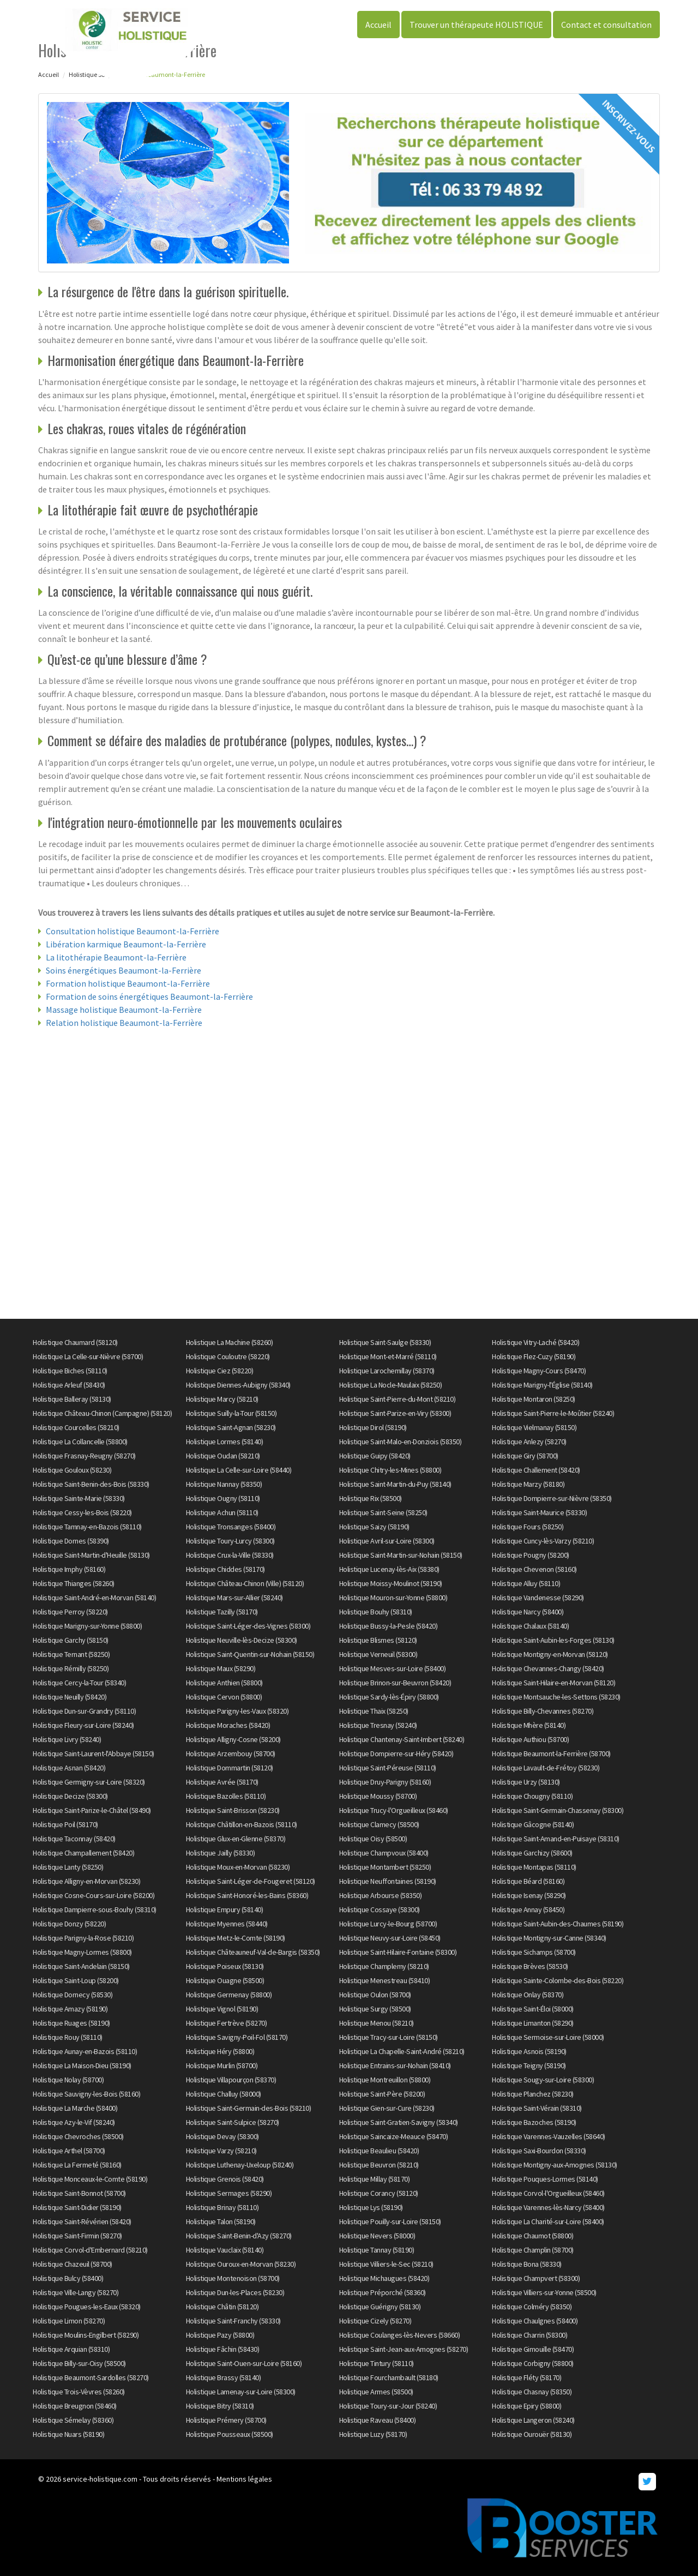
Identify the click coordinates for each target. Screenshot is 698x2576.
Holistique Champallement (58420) (83, 1853)
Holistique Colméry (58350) (531, 2306)
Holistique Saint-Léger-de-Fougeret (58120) (250, 1881)
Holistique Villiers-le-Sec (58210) (386, 2264)
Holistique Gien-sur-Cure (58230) (387, 2108)
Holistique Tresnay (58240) (378, 1725)
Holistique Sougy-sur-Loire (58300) (543, 2080)
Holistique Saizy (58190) (374, 1527)
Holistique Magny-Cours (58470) (539, 1371)
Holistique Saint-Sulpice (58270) (232, 2122)
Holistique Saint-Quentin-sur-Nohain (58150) (250, 1654)
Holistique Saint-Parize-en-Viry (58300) (395, 1413)
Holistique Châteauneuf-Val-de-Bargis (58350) (253, 1952)
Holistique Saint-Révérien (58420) (82, 2221)
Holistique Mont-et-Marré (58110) (388, 1356)
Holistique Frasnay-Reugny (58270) (84, 1456)
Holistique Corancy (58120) (378, 2193)
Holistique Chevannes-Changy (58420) (548, 1668)
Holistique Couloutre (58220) (228, 1356)
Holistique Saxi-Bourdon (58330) (539, 2150)
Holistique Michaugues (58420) (384, 2278)
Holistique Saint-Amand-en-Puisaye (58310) (555, 1839)
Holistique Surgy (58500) (375, 2009)
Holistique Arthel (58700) (69, 2150)
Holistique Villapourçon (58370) (231, 2080)
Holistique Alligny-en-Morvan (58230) (86, 1881)
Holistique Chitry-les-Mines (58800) (390, 1470)
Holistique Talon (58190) (221, 2221)
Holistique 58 (87, 74)
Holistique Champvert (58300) (536, 2278)
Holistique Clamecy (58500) (379, 1824)
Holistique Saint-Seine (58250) (383, 1512)
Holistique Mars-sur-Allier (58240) (234, 1597)
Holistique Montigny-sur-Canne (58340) (549, 1938)
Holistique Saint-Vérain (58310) (537, 2108)
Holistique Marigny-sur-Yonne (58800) (87, 1626)
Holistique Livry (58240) (67, 1739)
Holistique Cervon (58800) (224, 1697)
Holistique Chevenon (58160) (534, 1569)
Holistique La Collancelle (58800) (80, 1441)
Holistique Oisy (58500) (373, 1839)
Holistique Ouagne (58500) (225, 1980)
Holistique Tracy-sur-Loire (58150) (388, 2037)
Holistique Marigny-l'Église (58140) (542, 1385)
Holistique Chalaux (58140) (530, 1626)
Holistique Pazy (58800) (220, 2335)
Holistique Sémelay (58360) (73, 2420)
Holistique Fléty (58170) (526, 2377)
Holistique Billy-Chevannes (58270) (542, 1711)
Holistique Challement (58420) (536, 1470)
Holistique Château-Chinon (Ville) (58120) (245, 1583)
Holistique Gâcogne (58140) (533, 1824)
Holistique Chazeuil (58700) (72, 2264)
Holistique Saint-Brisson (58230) (233, 1810)
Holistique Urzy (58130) (526, 1782)
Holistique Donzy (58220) (69, 1924)
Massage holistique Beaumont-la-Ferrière (124, 1009)
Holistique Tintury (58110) (376, 2363)
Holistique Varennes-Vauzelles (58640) (548, 2136)
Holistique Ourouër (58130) (531, 2434)
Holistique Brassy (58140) (223, 2377)
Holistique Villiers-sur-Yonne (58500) (544, 2292)
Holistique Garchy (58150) (71, 1640)
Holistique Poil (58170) (65, 1824)
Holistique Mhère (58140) (528, 1725)
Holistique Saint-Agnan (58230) (231, 1427)
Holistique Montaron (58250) (533, 1399)
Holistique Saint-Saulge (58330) (385, 1342)
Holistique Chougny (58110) (532, 1796)
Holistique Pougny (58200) (530, 1555)
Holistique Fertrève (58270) (226, 2023)
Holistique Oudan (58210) (223, 1456)
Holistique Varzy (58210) (221, 2150)
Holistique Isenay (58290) (529, 1895)
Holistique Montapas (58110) (534, 1867)
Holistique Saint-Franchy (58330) (233, 2321)
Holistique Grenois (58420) (225, 2179)
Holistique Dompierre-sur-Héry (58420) (396, 1753)
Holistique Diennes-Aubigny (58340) (238, 1385)
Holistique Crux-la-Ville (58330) (230, 1555)
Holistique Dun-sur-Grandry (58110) (84, 1711)
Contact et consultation (606, 24)
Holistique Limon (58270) (69, 2321)
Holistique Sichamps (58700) (534, 1952)
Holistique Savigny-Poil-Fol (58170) (237, 2037)
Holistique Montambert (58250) (385, 1867)
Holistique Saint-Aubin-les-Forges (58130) (553, 1640)
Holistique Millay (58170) (374, 2179)
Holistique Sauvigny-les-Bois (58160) (86, 2094)
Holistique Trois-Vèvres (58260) (79, 2392)
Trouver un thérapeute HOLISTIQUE (476, 24)
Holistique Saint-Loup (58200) (76, 1980)
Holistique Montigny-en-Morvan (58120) (550, 1654)
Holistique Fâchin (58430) (223, 2349)
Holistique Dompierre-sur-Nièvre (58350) (552, 1498)
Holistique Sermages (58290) (229, 2193)
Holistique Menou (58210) (376, 2023)
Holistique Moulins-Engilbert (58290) (86, 2335)
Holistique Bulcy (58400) (68, 2278)
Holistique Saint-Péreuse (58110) (387, 1768)
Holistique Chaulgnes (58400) (534, 2321)
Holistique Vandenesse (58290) (538, 1597)
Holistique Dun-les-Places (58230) (235, 2292)
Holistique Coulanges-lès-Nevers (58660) (399, 2335)
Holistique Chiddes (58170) (225, 1569)
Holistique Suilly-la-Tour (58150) (231, 1413)
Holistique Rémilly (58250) (71, 1668)
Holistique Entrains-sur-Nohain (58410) (395, 2065)
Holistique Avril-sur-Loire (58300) (387, 1541)
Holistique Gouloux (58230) (72, 1470)
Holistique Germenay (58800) (229, 1994)
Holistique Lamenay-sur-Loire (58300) (241, 2392)
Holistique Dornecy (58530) (72, 1994)
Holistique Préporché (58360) (382, 2292)
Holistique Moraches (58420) (228, 1725)
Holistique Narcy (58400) (527, 1612)
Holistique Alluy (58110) (526, 1583)
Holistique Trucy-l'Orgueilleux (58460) (393, 1810)
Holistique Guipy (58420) (375, 1456)
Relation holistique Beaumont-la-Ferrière (124, 1022)
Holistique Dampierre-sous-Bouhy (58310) (95, 1909)
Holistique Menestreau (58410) (384, 1980)
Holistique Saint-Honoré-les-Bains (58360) (247, 1895)
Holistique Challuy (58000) (223, 2094)
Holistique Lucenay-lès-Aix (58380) (389, 1569)
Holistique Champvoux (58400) (384, 1853)
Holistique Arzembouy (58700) (230, 1753)
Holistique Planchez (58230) (533, 2094)
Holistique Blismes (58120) (378, 1640)
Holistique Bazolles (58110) (226, 1796)
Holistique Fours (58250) (527, 1527)
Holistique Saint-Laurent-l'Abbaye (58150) (93, 1753)
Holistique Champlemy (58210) (384, 1966)
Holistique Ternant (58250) (71, 1654)
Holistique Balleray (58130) (72, 1399)
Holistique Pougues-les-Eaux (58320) (87, 2306)
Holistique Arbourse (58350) (380, 1895)
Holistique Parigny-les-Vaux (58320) (237, 1711)
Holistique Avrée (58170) (222, 1782)
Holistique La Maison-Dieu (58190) (82, 2065)
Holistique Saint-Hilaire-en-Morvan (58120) (553, 1683)
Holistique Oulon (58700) (375, 1994)
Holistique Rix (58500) (370, 1498)
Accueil (378, 24)
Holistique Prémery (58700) (226, 2420)
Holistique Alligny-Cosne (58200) (233, 1739)
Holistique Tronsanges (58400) (231, 1527)
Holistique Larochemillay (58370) (387, 1371)
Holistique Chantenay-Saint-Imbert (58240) (402, 1739)
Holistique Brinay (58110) (222, 2207)
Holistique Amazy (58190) (70, 2009)
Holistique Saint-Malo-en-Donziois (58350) (400, 1441)
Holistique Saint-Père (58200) (382, 2094)
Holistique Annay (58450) (528, 1909)
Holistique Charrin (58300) (529, 2335)
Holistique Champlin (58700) (533, 2250)
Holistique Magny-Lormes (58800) (82, 1952)
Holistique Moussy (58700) (378, 1796)
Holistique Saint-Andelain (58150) (81, 1966)
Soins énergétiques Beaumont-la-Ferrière (123, 970)
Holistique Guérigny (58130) (380, 2306)
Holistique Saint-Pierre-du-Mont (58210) (397, 1399)
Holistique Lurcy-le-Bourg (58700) (388, 1924)
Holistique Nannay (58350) (224, 1484)
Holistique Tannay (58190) (376, 2250)
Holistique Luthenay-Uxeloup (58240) (240, 2165)
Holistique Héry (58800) (220, 2051)
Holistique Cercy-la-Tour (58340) (79, 1683)
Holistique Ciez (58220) (220, 1371)
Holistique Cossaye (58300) (379, 1909)
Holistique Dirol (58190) (373, 1427)
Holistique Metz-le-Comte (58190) (235, 1938)
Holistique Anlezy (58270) (529, 1441)
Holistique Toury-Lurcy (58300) (230, 1541)
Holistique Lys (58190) (371, 2207)
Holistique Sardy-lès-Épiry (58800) (389, 1697)
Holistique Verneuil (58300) (378, 1654)
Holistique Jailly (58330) (220, 1853)
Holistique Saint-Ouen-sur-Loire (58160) (244, 2363)
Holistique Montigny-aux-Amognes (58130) (554, 2165)
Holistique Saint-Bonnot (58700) (79, 2193)
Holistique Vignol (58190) (222, 2009)
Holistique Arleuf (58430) (69, 1385)
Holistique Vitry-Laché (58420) (535, 1342)
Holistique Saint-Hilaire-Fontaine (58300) (398, 1952)
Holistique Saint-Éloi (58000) (533, 2009)
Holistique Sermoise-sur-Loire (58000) (548, 2037)
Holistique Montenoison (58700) (233, 2278)
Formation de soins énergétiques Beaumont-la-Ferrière (149, 996)
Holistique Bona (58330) (527, 2264)
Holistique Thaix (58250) (373, 1711)
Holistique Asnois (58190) (529, 2051)
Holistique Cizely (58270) (375, 2321)
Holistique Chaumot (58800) (532, 2236)
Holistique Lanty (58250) (68, 1867)
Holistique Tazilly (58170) (222, 1612)
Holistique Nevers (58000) (377, 2236)
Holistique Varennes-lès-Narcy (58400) (548, 2207)
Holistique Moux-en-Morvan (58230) (238, 1867)
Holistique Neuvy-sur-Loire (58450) (390, 1938)
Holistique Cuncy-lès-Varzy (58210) (543, 1541)
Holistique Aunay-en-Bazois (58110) (85, 2051)
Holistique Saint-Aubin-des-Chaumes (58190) (557, 1924)
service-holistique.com (100, 2479)
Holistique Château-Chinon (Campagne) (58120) (102, 1413)
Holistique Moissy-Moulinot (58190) (390, 1583)
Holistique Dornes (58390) (71, 1541)
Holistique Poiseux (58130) (225, 1966)
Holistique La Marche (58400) (75, 2108)
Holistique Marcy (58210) (222, 1399)
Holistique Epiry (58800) (526, 2406)
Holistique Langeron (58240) (533, 2420)
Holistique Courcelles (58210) (76, 1427)
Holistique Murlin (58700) (222, 2065)
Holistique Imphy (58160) (69, 1569)
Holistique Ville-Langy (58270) (75, 2292)
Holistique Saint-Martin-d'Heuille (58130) (91, 1555)
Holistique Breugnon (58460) (75, 2406)
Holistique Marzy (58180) (528, 1484)
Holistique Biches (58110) (70, 1371)
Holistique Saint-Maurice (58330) (539, 1512)
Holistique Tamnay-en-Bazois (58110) (87, 1527)
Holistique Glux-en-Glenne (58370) (236, 1839)
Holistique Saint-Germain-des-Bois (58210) (248, 2108)
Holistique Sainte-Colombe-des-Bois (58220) (557, 1980)
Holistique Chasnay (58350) (531, 2392)
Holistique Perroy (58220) (70, 1612)
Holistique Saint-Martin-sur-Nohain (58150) (400, 1555)
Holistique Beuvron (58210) (379, 2165)
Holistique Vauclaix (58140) (225, 2250)
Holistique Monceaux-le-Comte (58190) (90, 2179)
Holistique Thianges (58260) (74, 1583)
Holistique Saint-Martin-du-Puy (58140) (395, 1484)
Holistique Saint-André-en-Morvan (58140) (94, 1597)
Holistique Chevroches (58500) (78, 2136)
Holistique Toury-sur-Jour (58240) (388, 2406)
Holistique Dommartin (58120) (229, 1768)
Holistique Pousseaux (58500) (229, 2434)
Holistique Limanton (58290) (533, 2023)
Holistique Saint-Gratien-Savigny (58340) (398, 2122)
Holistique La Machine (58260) (229, 1342)
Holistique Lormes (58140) (224, 1441)
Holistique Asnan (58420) (69, 1768)
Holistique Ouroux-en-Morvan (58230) (241, 2264)
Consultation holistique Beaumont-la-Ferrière (132, 931)
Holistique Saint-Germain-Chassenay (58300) (557, 1810)
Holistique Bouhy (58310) (375, 1612)
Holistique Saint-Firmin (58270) (77, 2236)
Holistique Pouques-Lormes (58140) (545, 2179)
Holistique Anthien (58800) (224, 1683)
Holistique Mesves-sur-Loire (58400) (392, 1668)
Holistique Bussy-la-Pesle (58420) (388, 1626)
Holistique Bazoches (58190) (534, 2122)
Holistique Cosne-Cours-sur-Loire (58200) (93, 1895)
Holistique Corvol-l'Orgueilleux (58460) (548, 2193)
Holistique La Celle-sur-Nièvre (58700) (88, 1356)
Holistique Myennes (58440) (227, 1924)
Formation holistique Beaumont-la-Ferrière (128, 983)
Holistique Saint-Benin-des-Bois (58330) (91, 1484)
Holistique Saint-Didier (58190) (77, 2207)
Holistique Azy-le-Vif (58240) (74, 2122)
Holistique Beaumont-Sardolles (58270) (91, 2377)
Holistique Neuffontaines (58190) (387, 1881)
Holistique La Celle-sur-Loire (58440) (239, 1470)
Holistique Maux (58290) (221, 1668)
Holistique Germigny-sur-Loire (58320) (89, 1782)
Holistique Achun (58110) (222, 1512)
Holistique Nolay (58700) (68, 2080)
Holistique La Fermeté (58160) (77, 2165)
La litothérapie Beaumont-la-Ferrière (116, 957)
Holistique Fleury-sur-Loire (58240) (83, 1725)
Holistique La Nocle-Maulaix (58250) (390, 1385)
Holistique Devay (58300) (222, 2136)
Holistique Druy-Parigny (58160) (385, 1782)
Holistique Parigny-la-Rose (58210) (83, 1938)
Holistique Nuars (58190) (68, 2434)
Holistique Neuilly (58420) (69, 1697)
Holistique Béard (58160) (528, 1881)
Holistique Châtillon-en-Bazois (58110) (241, 1824)
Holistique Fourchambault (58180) (388, 2377)
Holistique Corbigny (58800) (533, 2363)
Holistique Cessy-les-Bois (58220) (82, 1512)
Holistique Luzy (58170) (373, 2434)
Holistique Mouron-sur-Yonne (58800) (393, 1597)
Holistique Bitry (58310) (220, 2406)
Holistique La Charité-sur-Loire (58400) (548, 2221)
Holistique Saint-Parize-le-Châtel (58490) (92, 1810)
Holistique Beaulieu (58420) (379, 2150)
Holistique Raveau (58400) (377, 2420)
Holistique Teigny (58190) (529, 2065)
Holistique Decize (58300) (70, 1796)
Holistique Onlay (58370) (527, 1994)
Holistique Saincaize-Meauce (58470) (393, 2136)
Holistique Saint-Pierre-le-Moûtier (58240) (553, 1413)
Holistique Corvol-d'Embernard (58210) (90, 2250)
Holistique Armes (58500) (376, 2392)
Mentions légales (244, 2479)
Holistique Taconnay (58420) (74, 1839)
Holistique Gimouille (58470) (533, 2349)
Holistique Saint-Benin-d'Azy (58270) (239, 2236)
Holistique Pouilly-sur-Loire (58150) (390, 2221)
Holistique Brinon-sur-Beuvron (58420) (395, 1683)
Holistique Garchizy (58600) (532, 1853)
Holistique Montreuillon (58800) (385, 2080)
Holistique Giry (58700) (525, 1456)
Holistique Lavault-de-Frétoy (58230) (545, 1768)
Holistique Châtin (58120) (222, 2306)
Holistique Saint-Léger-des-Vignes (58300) (248, 1626)
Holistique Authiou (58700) (530, 1739)
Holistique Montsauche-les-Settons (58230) (556, 1697)
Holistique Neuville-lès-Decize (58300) (241, 1640)
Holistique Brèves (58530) (530, 1966)
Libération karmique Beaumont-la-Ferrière (126, 944)
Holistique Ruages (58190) (71, 2023)
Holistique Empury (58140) (224, 1909)
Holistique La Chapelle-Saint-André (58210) (402, 2051)
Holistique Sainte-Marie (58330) (79, 1498)
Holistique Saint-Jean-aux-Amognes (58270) (403, 2349)
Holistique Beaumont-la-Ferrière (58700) (551, 1753)
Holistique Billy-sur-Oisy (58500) (79, 2363)
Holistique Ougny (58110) (223, 1498)
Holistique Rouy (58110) (68, 2037)
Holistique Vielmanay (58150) (534, 1427)
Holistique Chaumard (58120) (75, 1342)
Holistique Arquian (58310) (71, 2349)
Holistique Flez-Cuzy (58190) (533, 1356)
